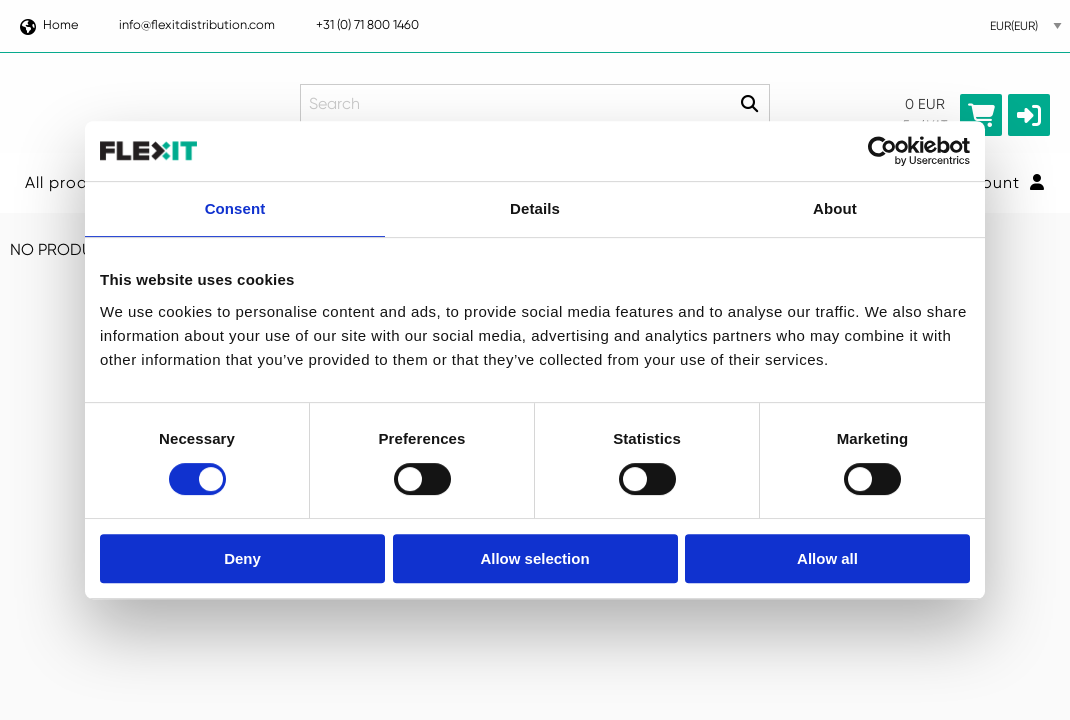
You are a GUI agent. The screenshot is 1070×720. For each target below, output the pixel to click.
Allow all (827, 558)
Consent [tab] (235, 208)
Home (48, 24)
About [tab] (835, 208)
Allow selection (534, 558)
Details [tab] (535, 208)
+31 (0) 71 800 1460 (367, 24)
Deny (242, 558)
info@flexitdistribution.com (197, 24)
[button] (1029, 115)
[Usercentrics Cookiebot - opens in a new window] (882, 151)
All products (74, 182)
